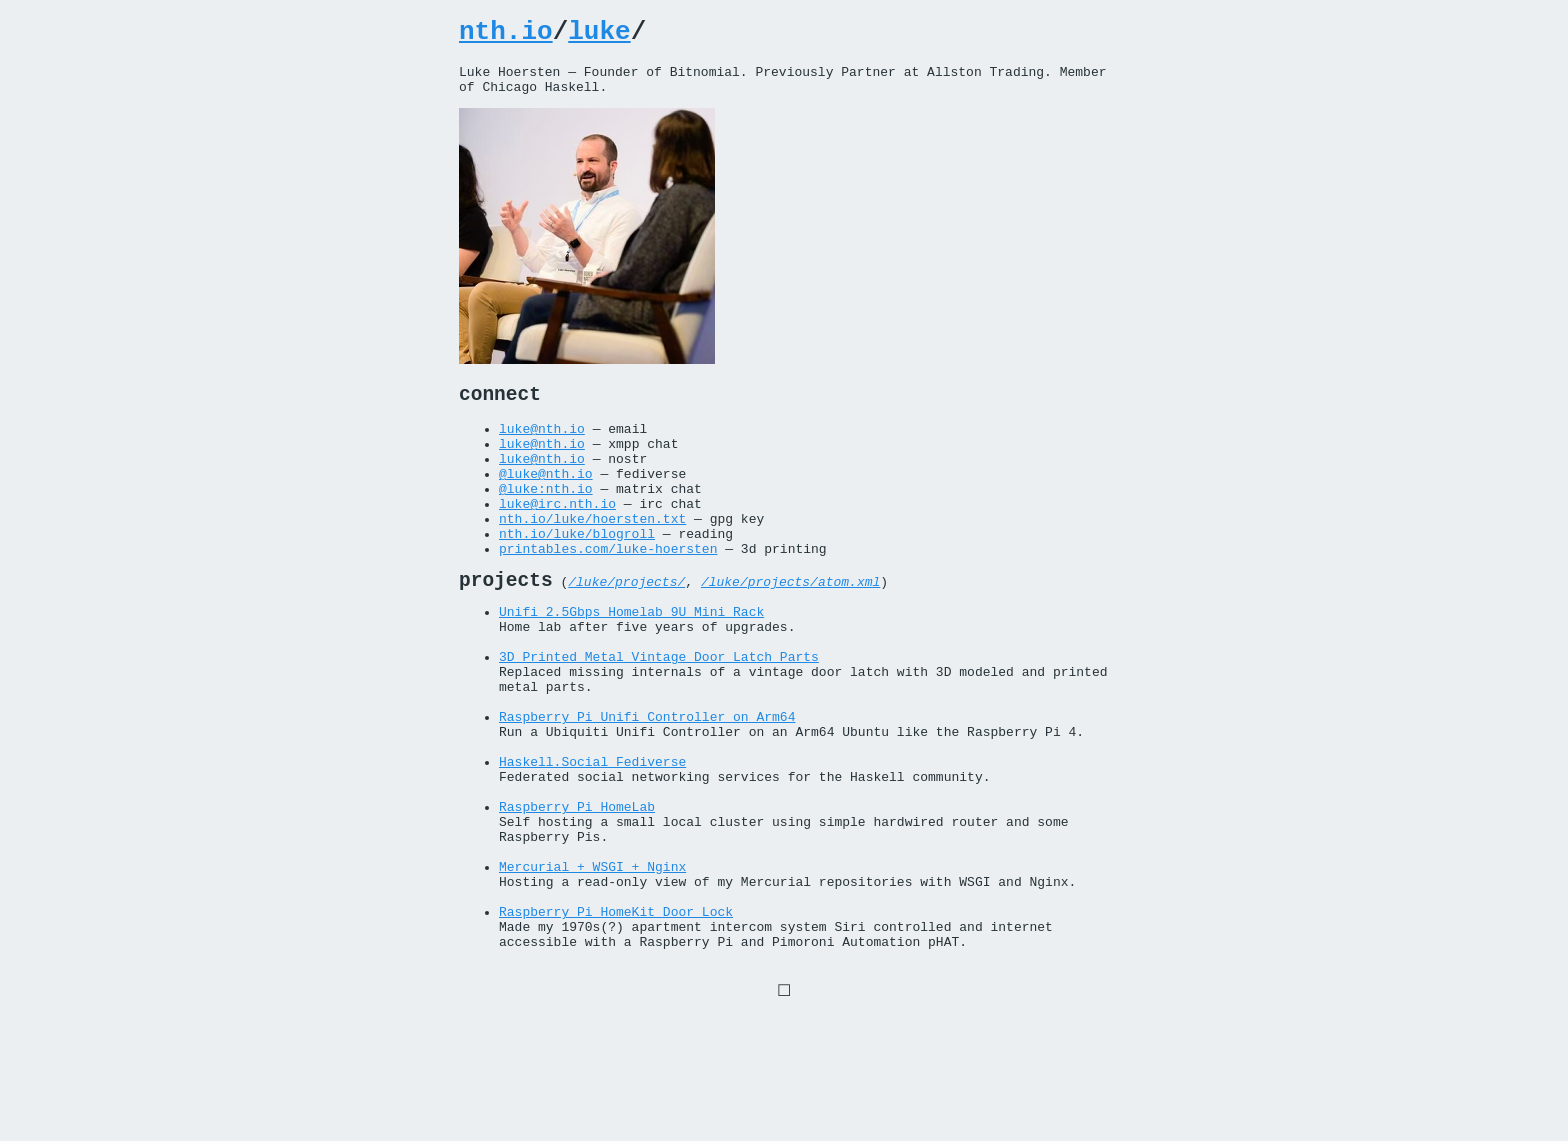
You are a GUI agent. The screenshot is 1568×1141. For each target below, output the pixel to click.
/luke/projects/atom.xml (790, 630)
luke (599, 35)
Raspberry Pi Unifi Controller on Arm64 (647, 789)
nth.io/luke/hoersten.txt (592, 556)
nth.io (506, 35)
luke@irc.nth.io (557, 538)
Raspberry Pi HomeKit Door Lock (616, 1023)
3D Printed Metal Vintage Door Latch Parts (659, 717)
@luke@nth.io (546, 502)
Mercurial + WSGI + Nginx (592, 969)
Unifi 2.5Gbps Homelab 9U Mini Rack (631, 663)
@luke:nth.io (546, 520)
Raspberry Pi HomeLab (577, 897)
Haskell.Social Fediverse (592, 843)
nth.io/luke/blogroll (577, 574)
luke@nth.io (542, 448)
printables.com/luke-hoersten (608, 592)
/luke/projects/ (626, 630)
